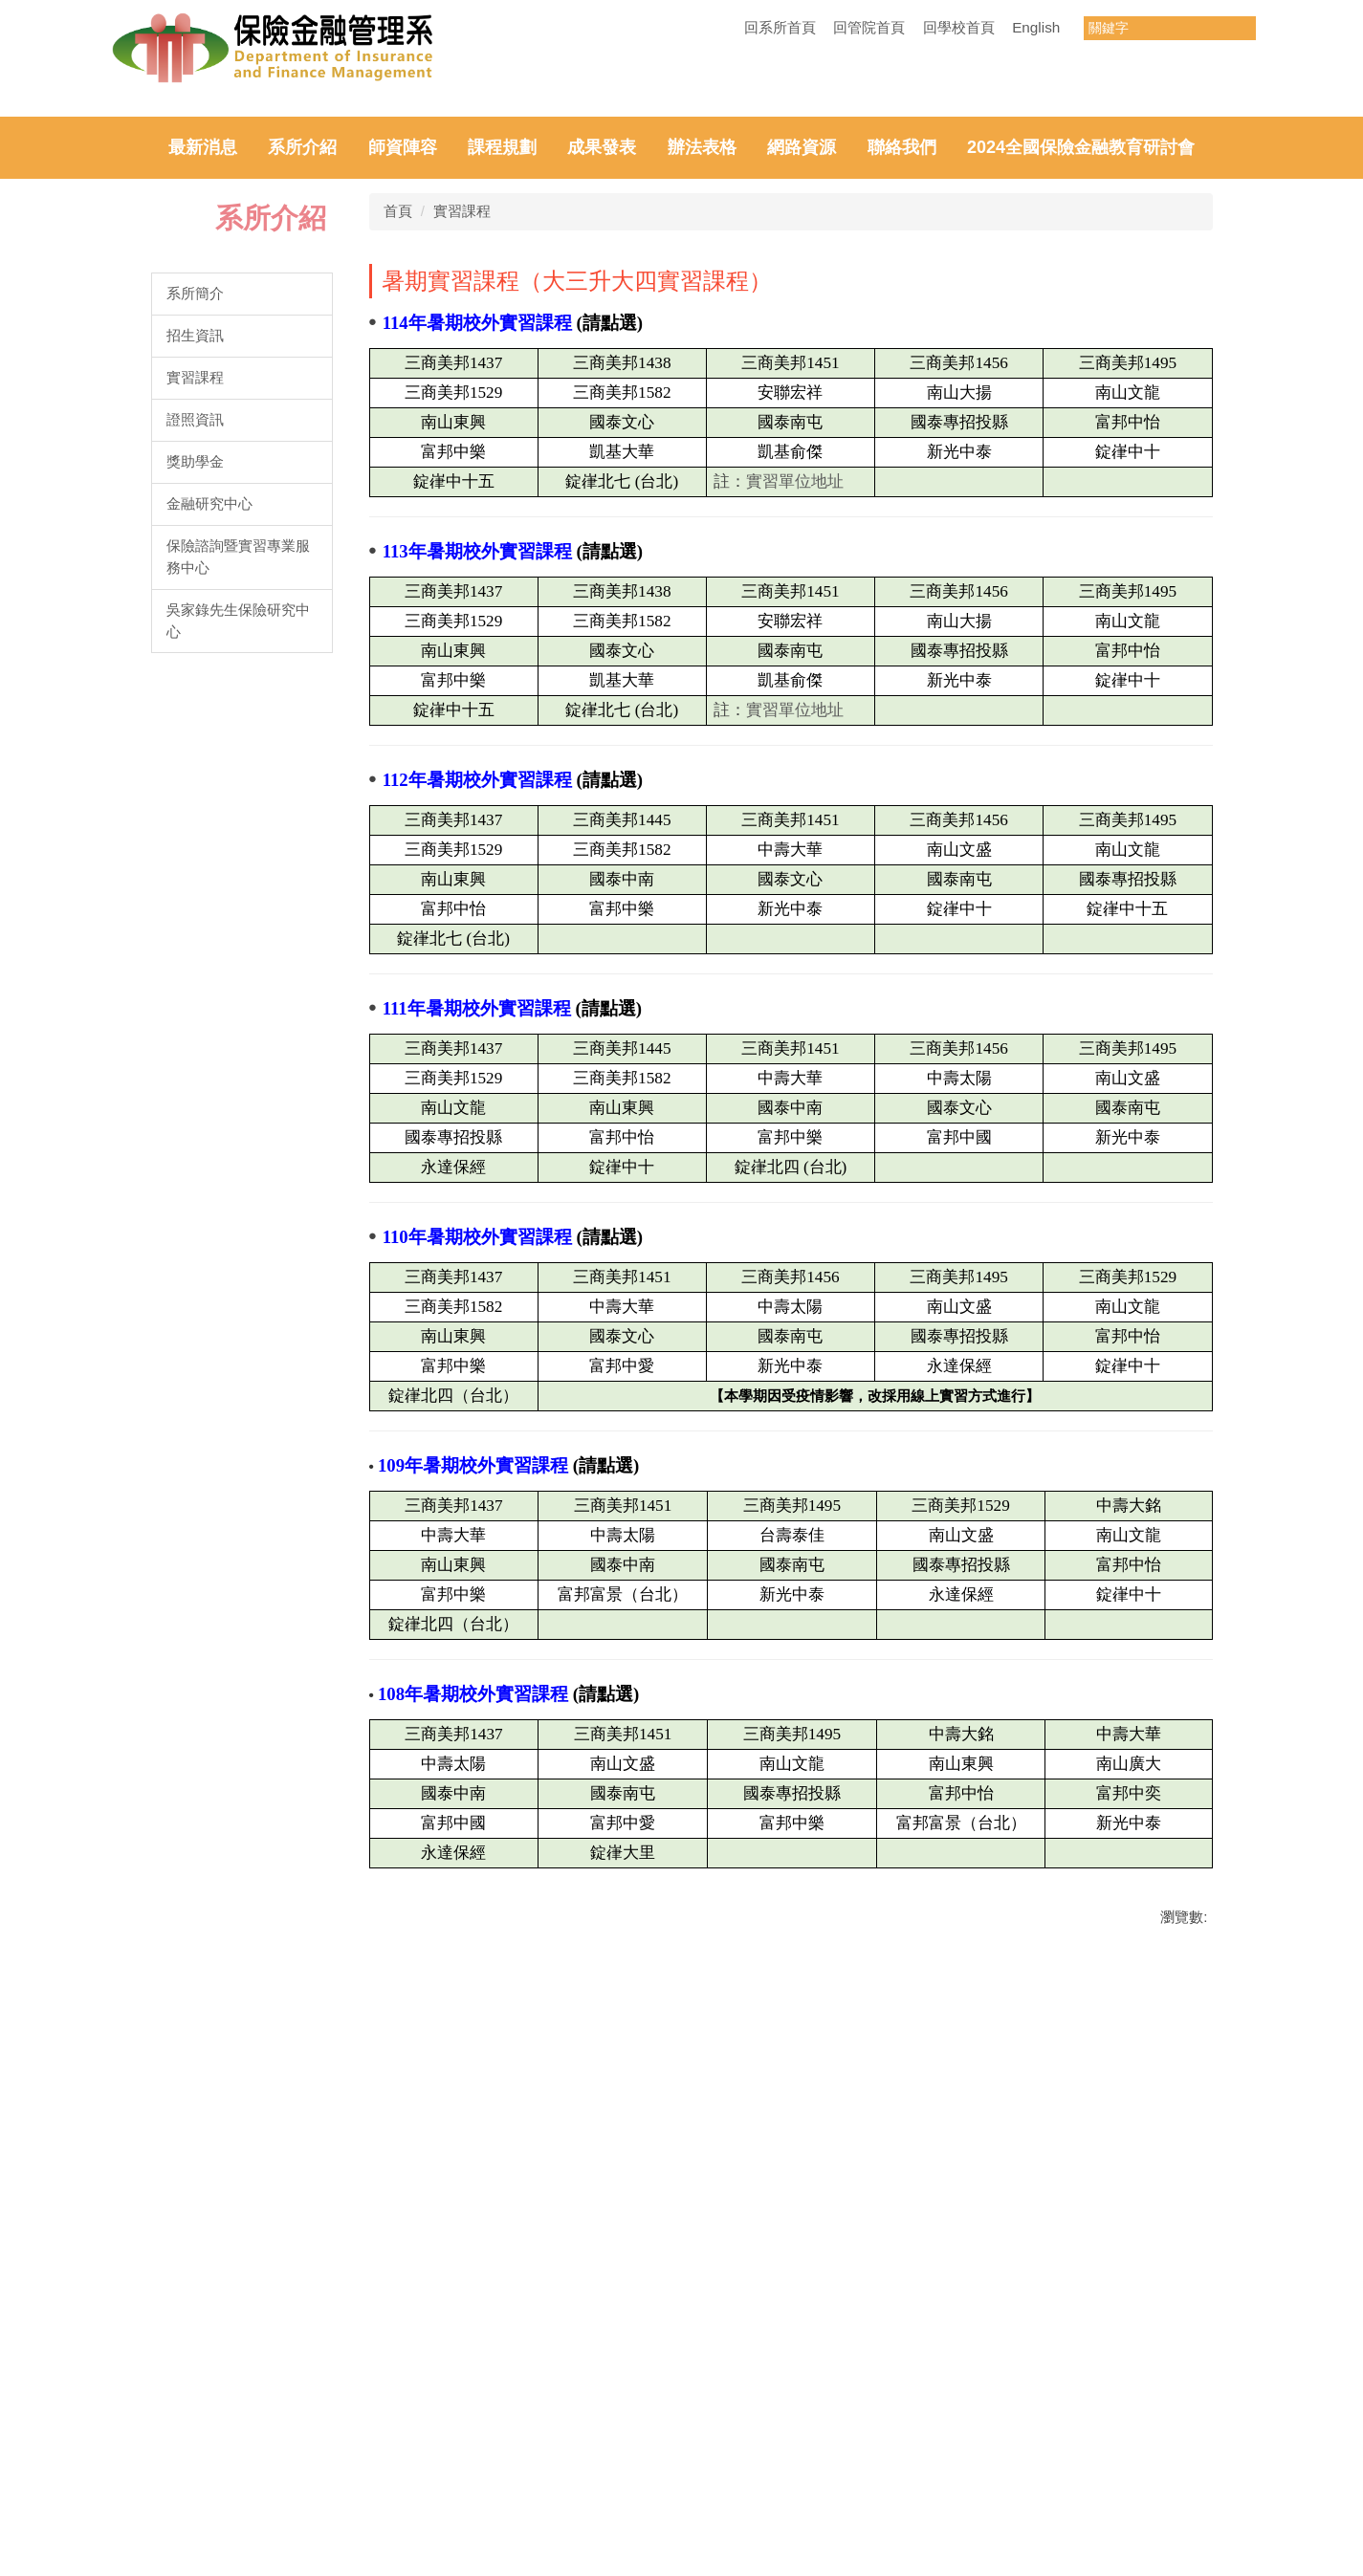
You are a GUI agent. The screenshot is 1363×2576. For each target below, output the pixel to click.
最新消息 (202, 508)
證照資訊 (195, 780)
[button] (38, 286)
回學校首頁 (959, 27)
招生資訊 (195, 696)
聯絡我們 (902, 508)
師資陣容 (402, 508)
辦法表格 (702, 508)
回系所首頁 (780, 27)
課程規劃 (502, 508)
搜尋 (1240, 28)
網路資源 (801, 508)
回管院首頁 (869, 27)
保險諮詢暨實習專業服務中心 (238, 917)
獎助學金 (195, 822)
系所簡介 (195, 654)
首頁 (398, 572)
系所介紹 (302, 508)
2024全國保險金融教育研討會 (1081, 508)
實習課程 (195, 738)
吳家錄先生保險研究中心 (238, 981)
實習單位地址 (795, 843)
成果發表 (601, 508)
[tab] (535, 458)
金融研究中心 (209, 864)
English (1036, 27)
